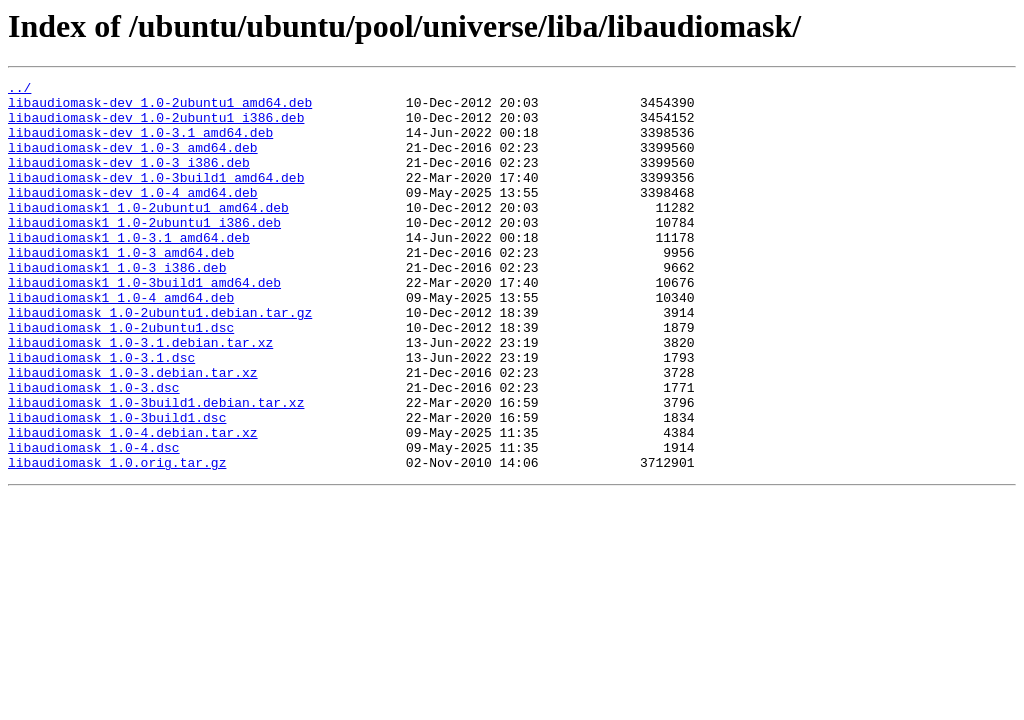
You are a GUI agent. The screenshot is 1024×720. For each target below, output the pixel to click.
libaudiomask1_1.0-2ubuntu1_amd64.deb (148, 234)
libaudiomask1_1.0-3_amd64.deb (121, 288)
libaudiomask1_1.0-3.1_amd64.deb (129, 270)
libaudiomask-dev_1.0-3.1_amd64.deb (140, 144)
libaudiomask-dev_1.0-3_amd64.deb (133, 162)
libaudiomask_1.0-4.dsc (94, 522)
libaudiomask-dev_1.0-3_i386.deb (129, 180)
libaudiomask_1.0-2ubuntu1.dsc (121, 378)
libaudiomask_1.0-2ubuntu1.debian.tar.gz (160, 360)
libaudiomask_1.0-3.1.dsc (101, 414)
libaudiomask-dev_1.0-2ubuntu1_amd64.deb (160, 108)
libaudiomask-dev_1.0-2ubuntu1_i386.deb (156, 126)
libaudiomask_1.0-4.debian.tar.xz (133, 504)
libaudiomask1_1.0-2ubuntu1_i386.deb (144, 252)
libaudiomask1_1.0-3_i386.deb (117, 306)
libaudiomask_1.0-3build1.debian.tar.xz (156, 468)
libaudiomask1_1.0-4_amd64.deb (121, 342)
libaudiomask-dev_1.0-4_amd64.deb (133, 216)
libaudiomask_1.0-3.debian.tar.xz (133, 432)
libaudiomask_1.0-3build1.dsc (117, 486)
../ (19, 90)
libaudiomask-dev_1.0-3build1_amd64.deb (156, 198)
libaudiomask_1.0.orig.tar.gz (117, 540)
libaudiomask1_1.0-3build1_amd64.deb (144, 324)
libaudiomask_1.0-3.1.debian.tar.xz (140, 396)
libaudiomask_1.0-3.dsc (94, 450)
